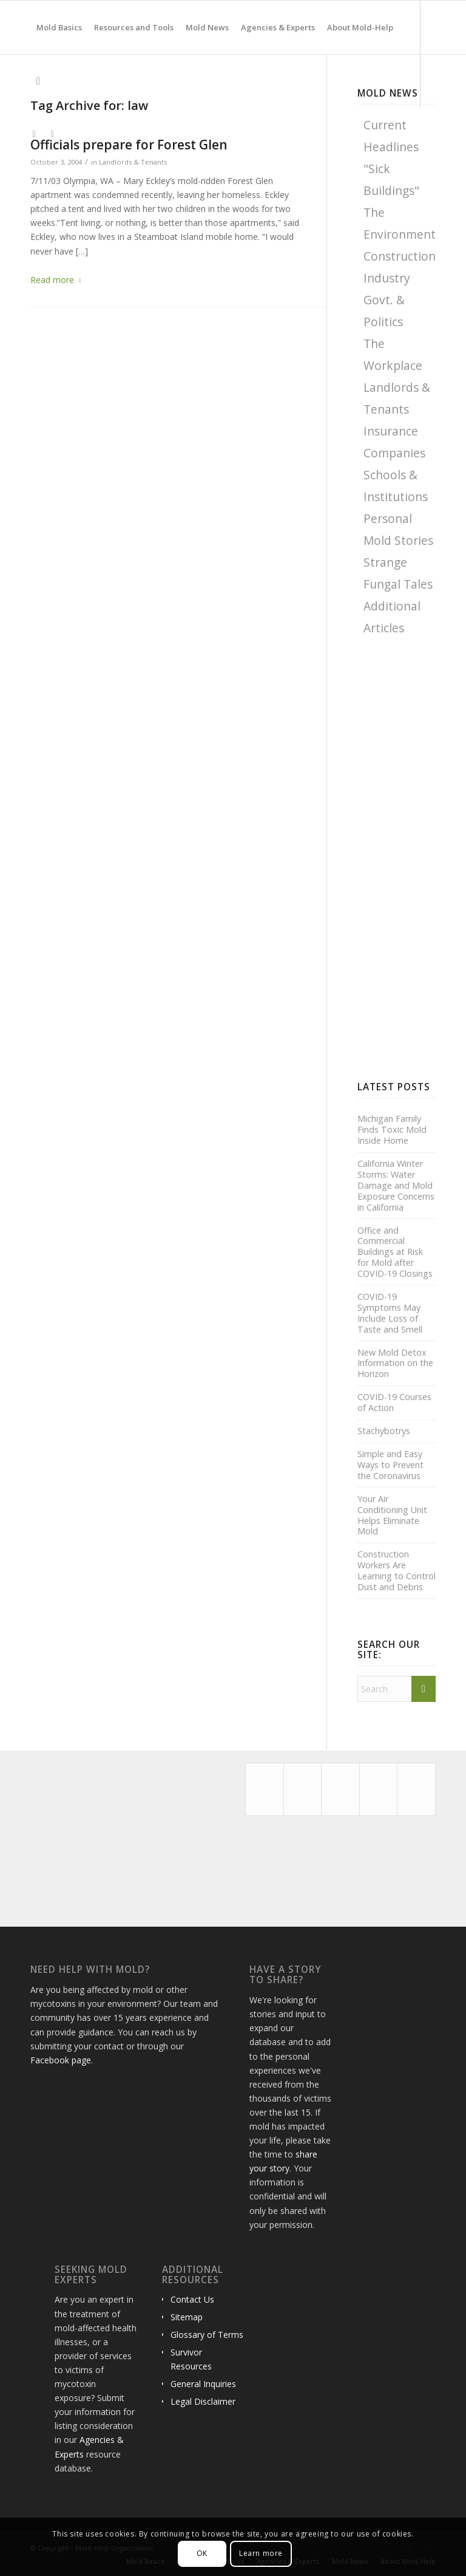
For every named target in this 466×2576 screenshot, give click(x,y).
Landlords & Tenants (133, 161)
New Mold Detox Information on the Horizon (395, 1363)
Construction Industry (399, 267)
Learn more (261, 2553)
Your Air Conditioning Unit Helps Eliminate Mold (392, 1515)
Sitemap (187, 2317)
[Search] (38, 81)
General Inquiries (203, 2384)
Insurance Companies (394, 442)
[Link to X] (34, 134)
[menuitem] (59, 27)
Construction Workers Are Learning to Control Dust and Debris (396, 1570)
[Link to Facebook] (52, 134)
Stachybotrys (383, 1431)
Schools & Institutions (395, 485)
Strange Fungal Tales (398, 573)
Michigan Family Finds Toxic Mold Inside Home (392, 1129)
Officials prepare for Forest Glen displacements (129, 145)
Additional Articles (391, 617)
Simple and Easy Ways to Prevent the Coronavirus (390, 1465)
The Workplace (392, 354)
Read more (58, 279)
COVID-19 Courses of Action (394, 1402)
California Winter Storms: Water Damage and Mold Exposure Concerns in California (395, 1185)
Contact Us (192, 2299)
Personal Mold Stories (398, 529)
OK (202, 2553)
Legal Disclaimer (203, 2401)
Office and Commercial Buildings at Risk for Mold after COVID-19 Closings (395, 1252)
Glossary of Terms (207, 2334)
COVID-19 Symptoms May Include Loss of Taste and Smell (389, 1312)
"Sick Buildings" (391, 179)
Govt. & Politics (384, 311)
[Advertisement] (411, 857)
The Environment (399, 223)
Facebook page (60, 2060)
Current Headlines (391, 136)
